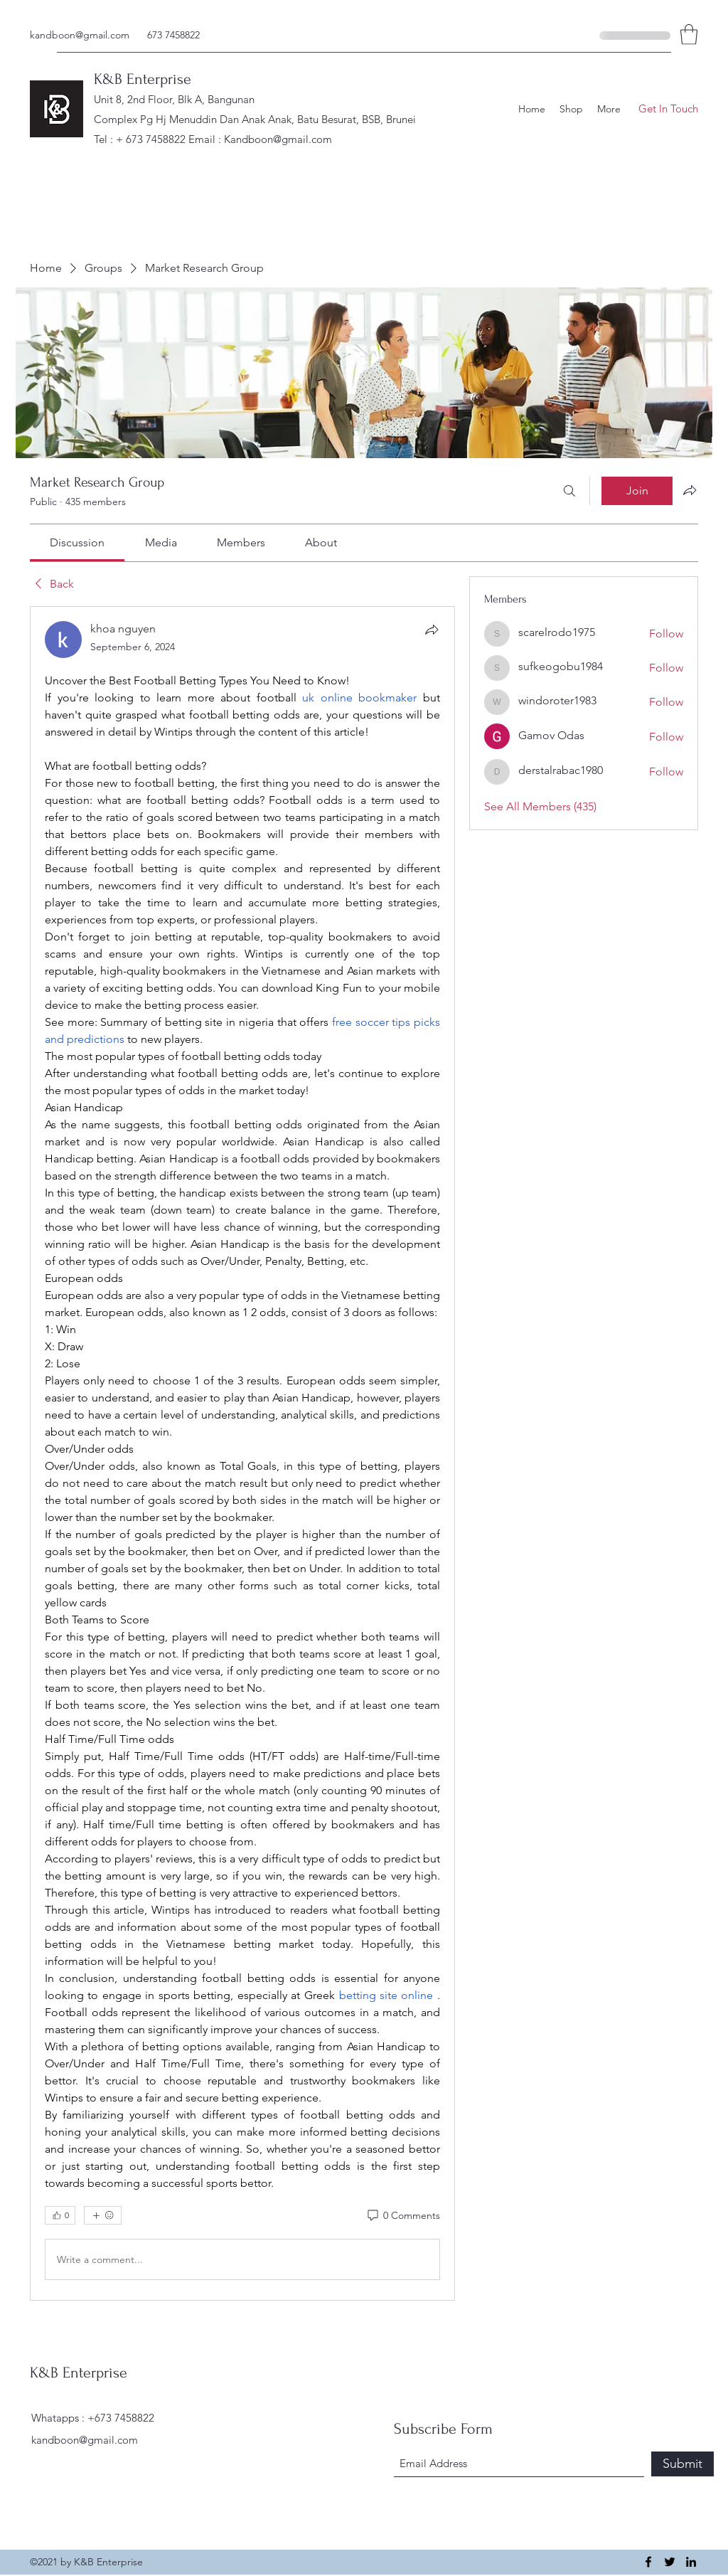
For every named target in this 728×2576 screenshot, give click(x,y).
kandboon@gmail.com (79, 34)
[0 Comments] (402, 2216)
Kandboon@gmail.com (278, 139)
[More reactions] (103, 2215)
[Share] (431, 629)
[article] (242, 1453)
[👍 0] (60, 2215)
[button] (688, 34)
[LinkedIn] (691, 2562)
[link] (77, 542)
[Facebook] (648, 2562)
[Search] (569, 491)
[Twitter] (670, 2562)
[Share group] (689, 490)
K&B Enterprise (142, 79)
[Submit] (682, 2464)
